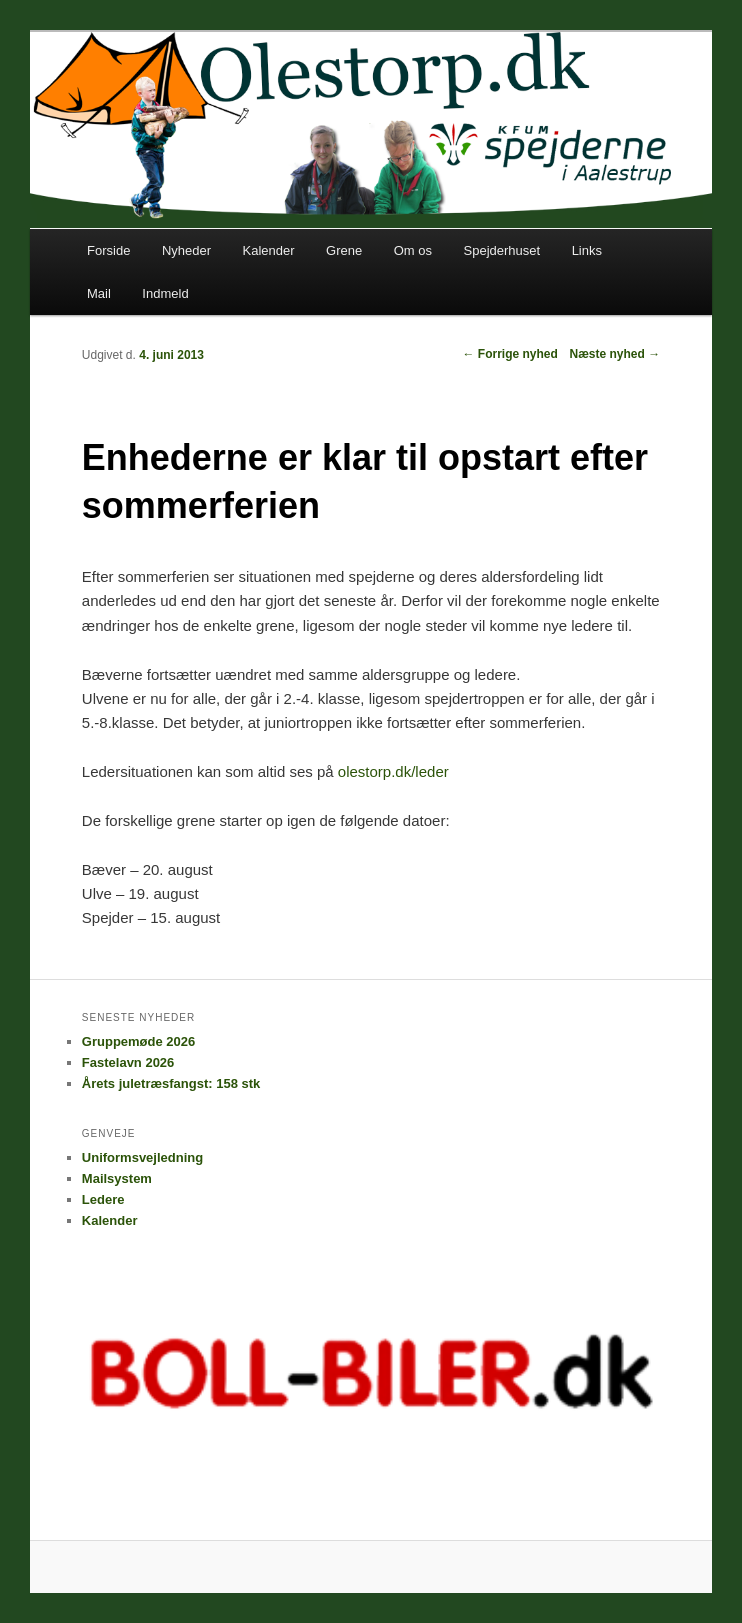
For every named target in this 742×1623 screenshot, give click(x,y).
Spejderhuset (502, 250)
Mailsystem (117, 1178)
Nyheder (186, 250)
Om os (413, 250)
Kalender (269, 250)
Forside (108, 250)
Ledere (103, 1199)
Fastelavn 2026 (128, 1062)
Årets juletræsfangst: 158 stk (171, 1083)
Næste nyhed (614, 354)
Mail (99, 293)
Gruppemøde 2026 (138, 1041)
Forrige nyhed (509, 354)
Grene (344, 250)
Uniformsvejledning (142, 1157)
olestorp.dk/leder (393, 771)
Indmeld (165, 293)
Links (587, 250)
